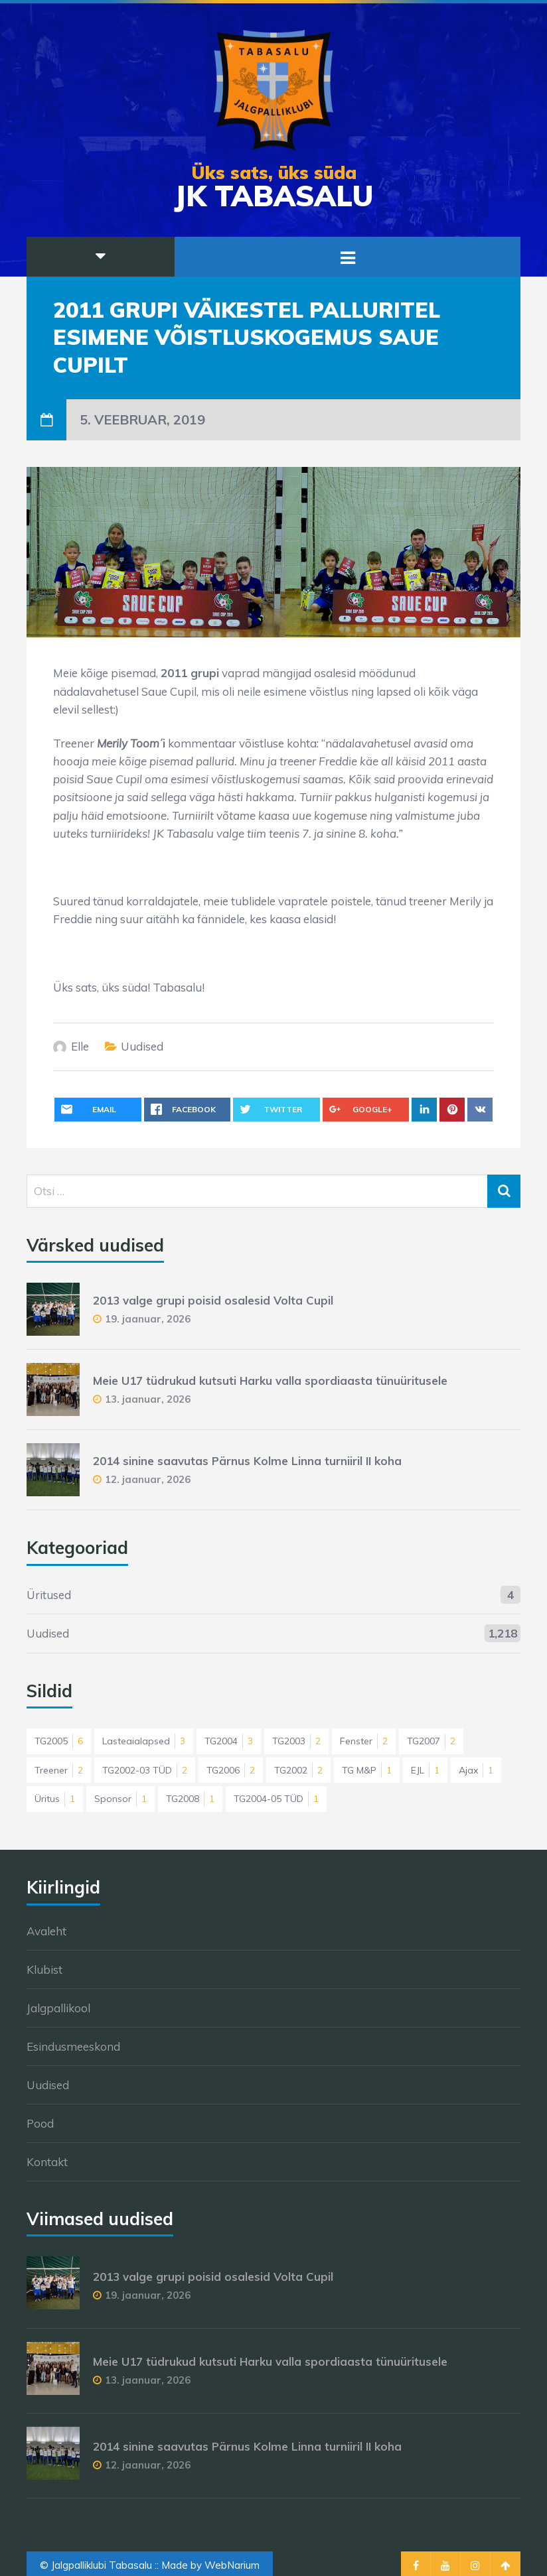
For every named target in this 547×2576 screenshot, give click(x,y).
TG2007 (431, 1741)
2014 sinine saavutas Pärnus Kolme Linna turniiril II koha (247, 1461)
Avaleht (46, 1931)
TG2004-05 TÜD (276, 1798)
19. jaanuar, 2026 (148, 1319)
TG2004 (228, 1741)
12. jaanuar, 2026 (148, 1479)
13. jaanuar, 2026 (148, 1399)
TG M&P (367, 1770)
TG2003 (296, 1741)
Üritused (49, 1595)
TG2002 (298, 1770)
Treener (59, 1770)
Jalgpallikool (58, 2008)
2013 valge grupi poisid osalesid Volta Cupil (213, 1300)
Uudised (142, 1046)
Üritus (55, 1798)
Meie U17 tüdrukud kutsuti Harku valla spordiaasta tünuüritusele (270, 1380)
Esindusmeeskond (73, 2046)
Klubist (44, 1969)
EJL (425, 1770)
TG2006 (230, 1770)
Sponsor (120, 1798)
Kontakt (47, 2161)
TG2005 (59, 1741)
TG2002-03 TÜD (144, 1770)
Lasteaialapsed (143, 1741)
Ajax (476, 1770)
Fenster (364, 1741)
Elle (80, 1046)
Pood (40, 2123)
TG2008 (190, 1798)
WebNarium (232, 2565)
